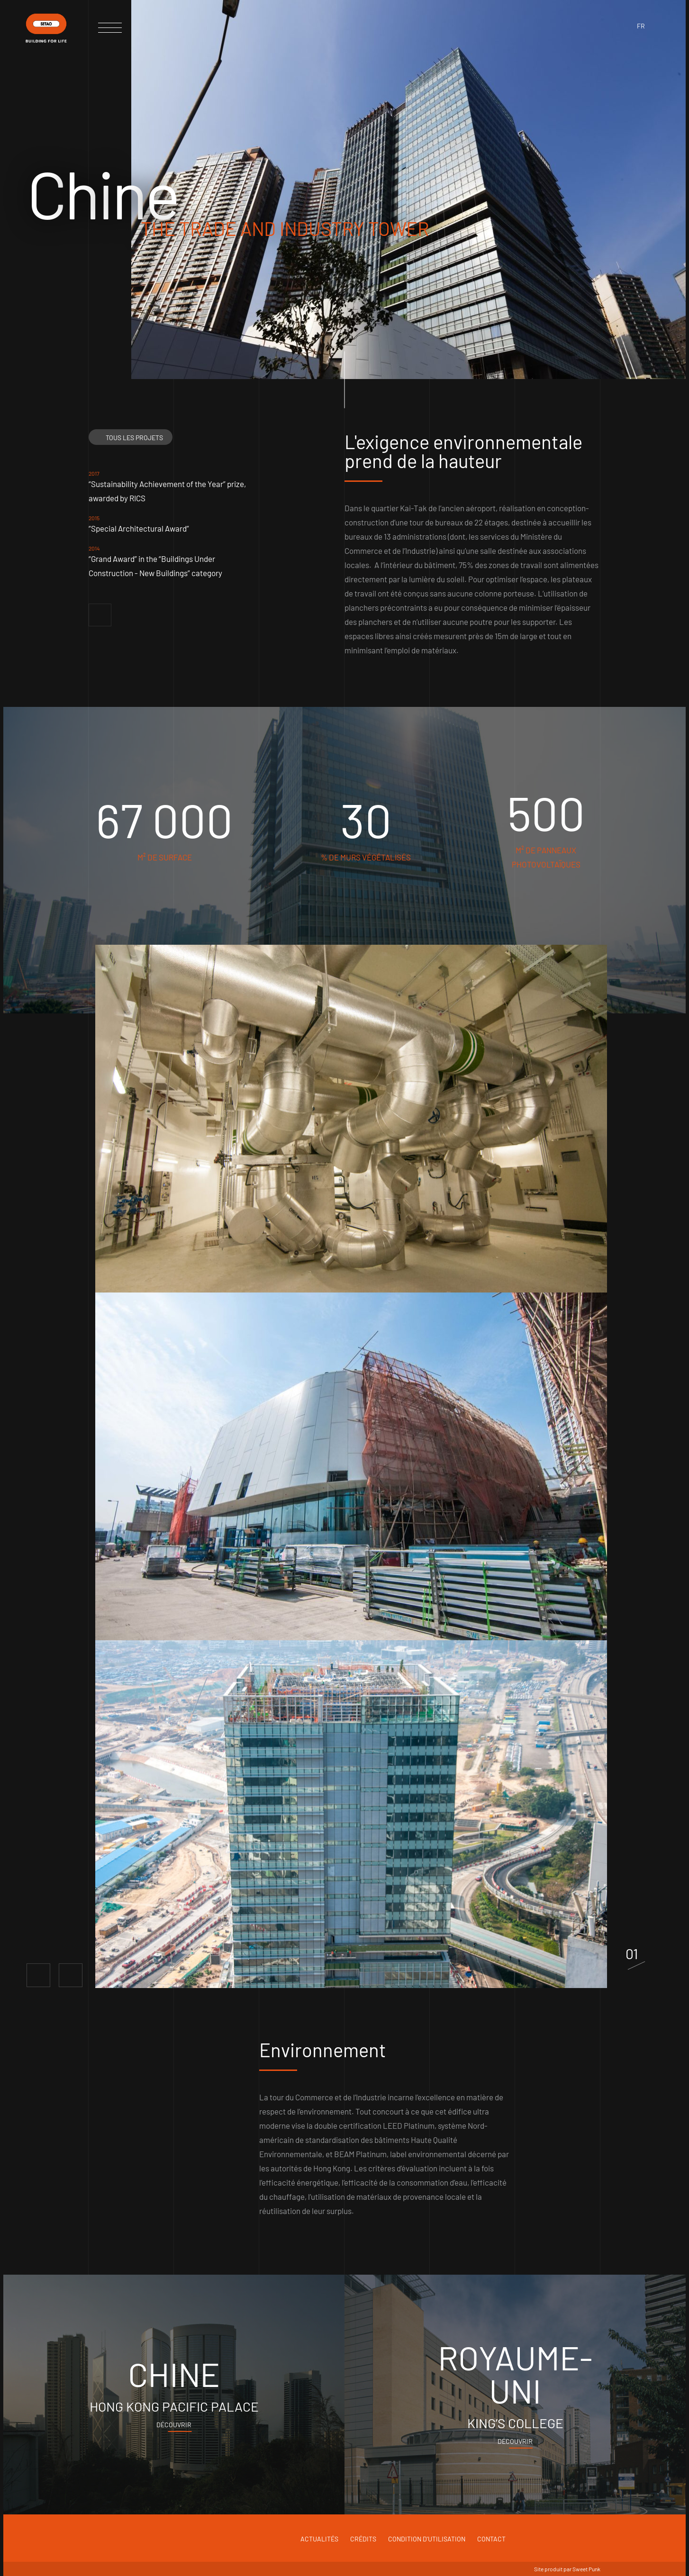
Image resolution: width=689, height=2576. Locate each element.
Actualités (319, 2539)
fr (641, 26)
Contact (491, 2539)
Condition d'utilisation (426, 2539)
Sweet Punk (586, 2569)
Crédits (363, 2539)
